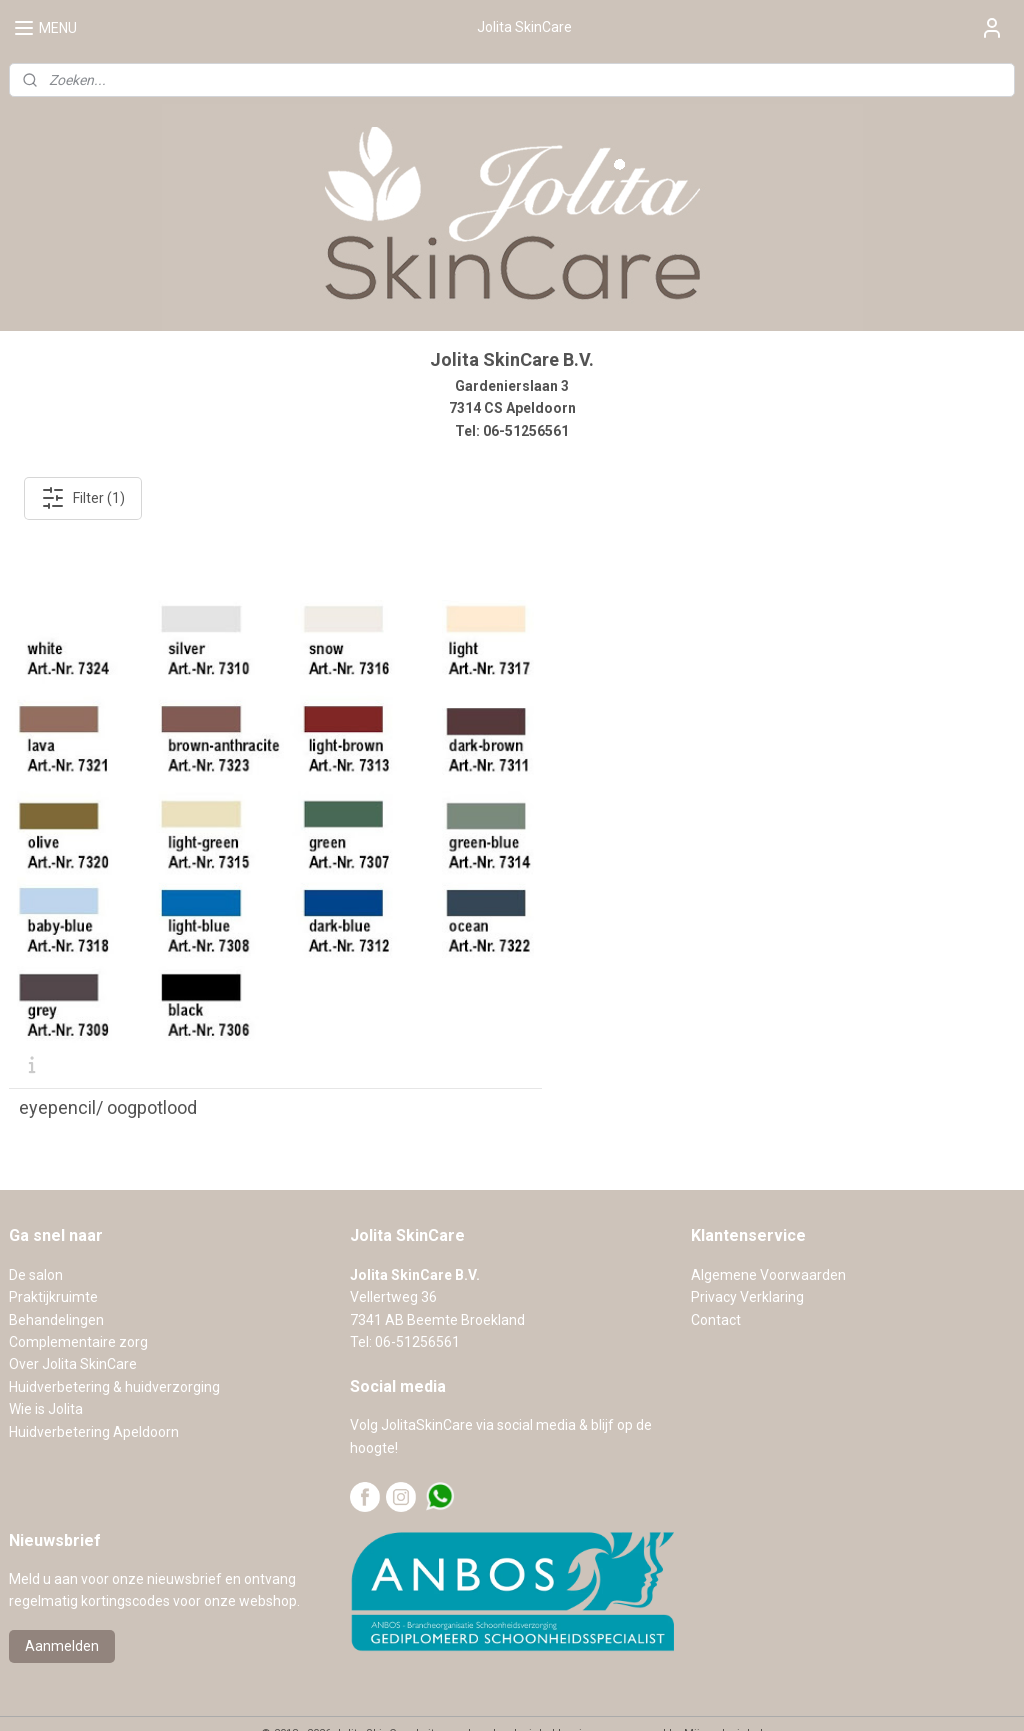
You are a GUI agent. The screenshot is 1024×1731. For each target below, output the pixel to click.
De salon (36, 1236)
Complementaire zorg (78, 1303)
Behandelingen (56, 1281)
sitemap (443, 1694)
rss (482, 1694)
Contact (716, 1281)
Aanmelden (62, 1608)
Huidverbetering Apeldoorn (94, 1393)
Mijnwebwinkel (723, 1694)
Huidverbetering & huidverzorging (114, 1348)
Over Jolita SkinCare (73, 1326)
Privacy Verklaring (747, 1259)
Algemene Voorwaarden (768, 1236)
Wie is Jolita (46, 1371)
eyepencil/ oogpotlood (108, 1069)
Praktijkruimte (53, 1259)
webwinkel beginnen (554, 1694)
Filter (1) (83, 498)
